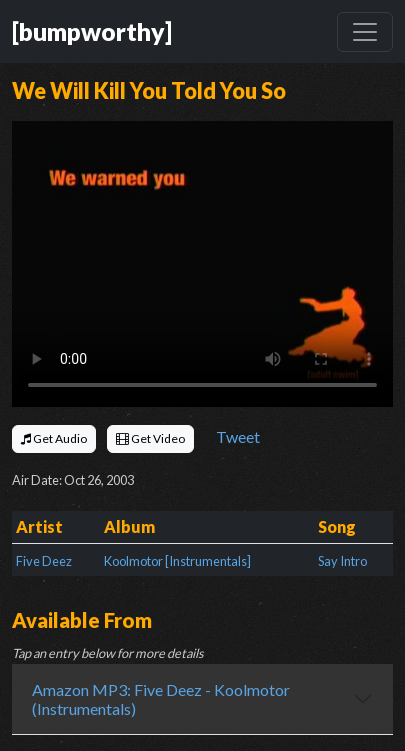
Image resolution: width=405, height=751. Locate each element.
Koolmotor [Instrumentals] (177, 561)
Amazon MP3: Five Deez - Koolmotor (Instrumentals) (161, 699)
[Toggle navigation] (365, 32)
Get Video (150, 438)
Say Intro (342, 561)
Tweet (238, 436)
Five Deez (44, 561)
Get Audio (54, 438)
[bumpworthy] (92, 31)
